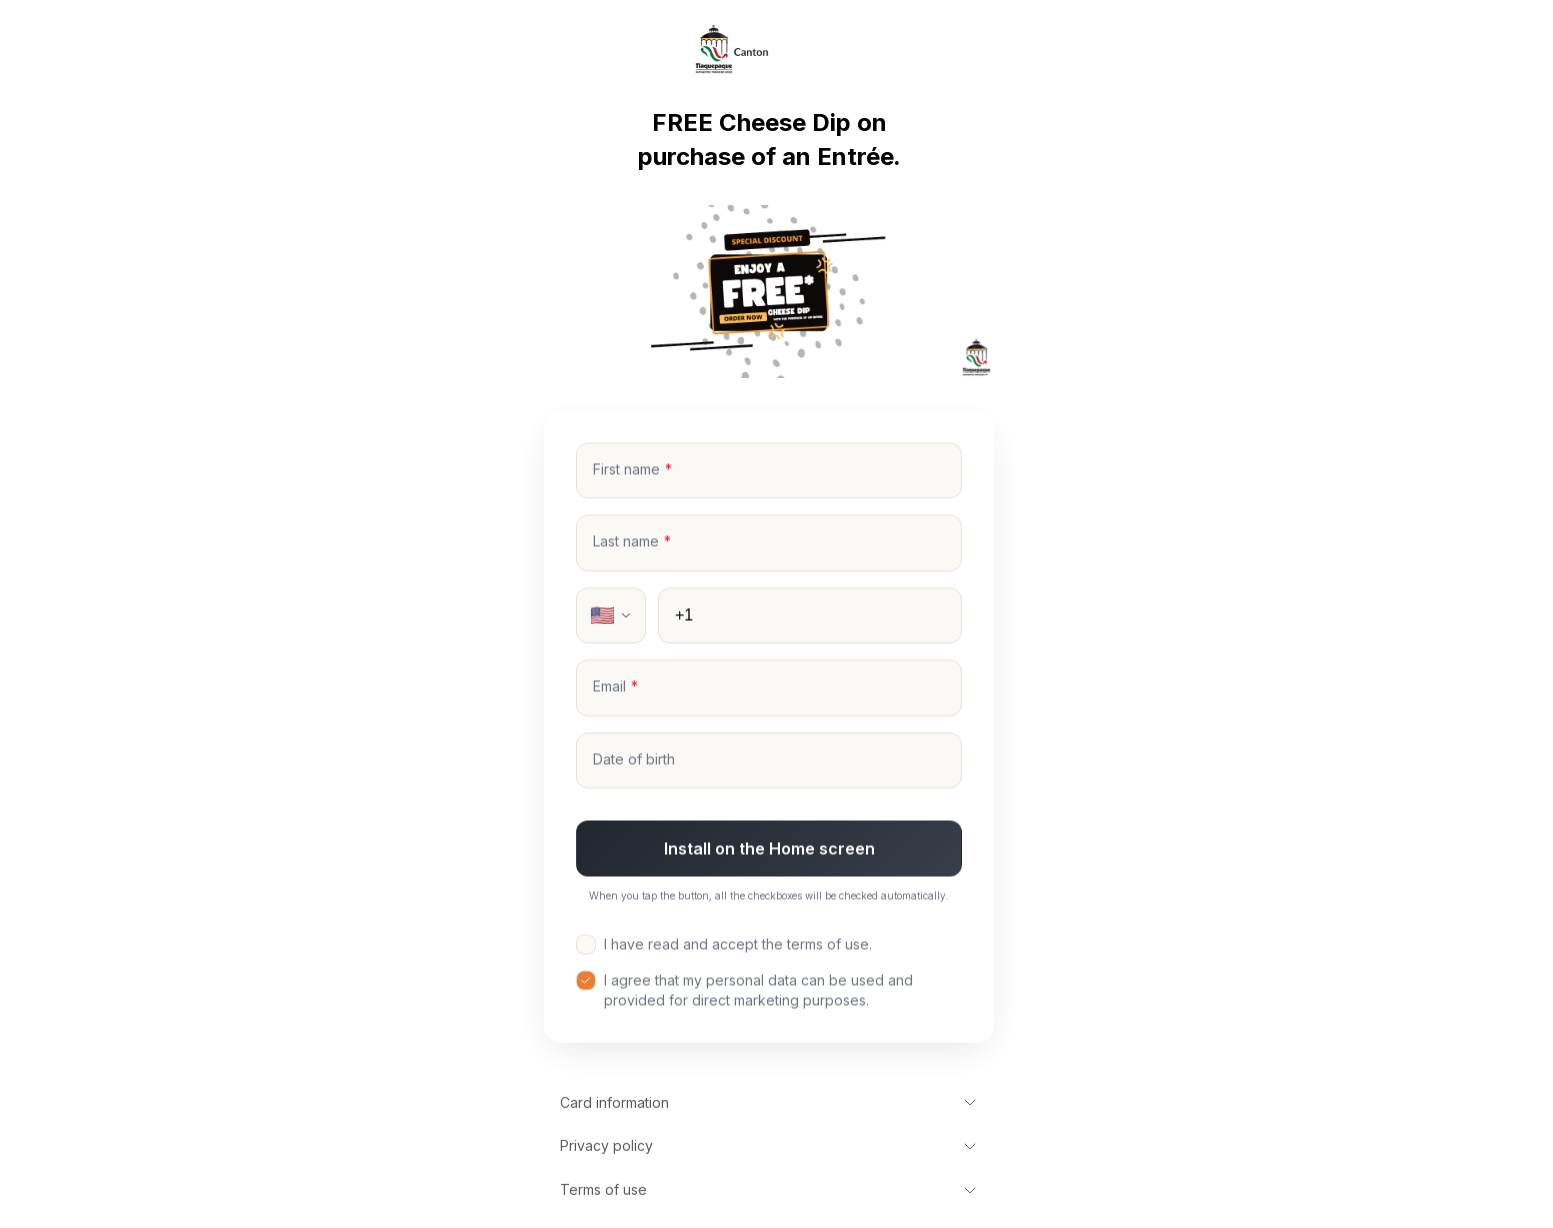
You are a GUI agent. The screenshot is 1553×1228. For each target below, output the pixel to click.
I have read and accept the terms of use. (724, 945)
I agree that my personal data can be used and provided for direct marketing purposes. (744, 991)
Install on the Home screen (769, 850)
